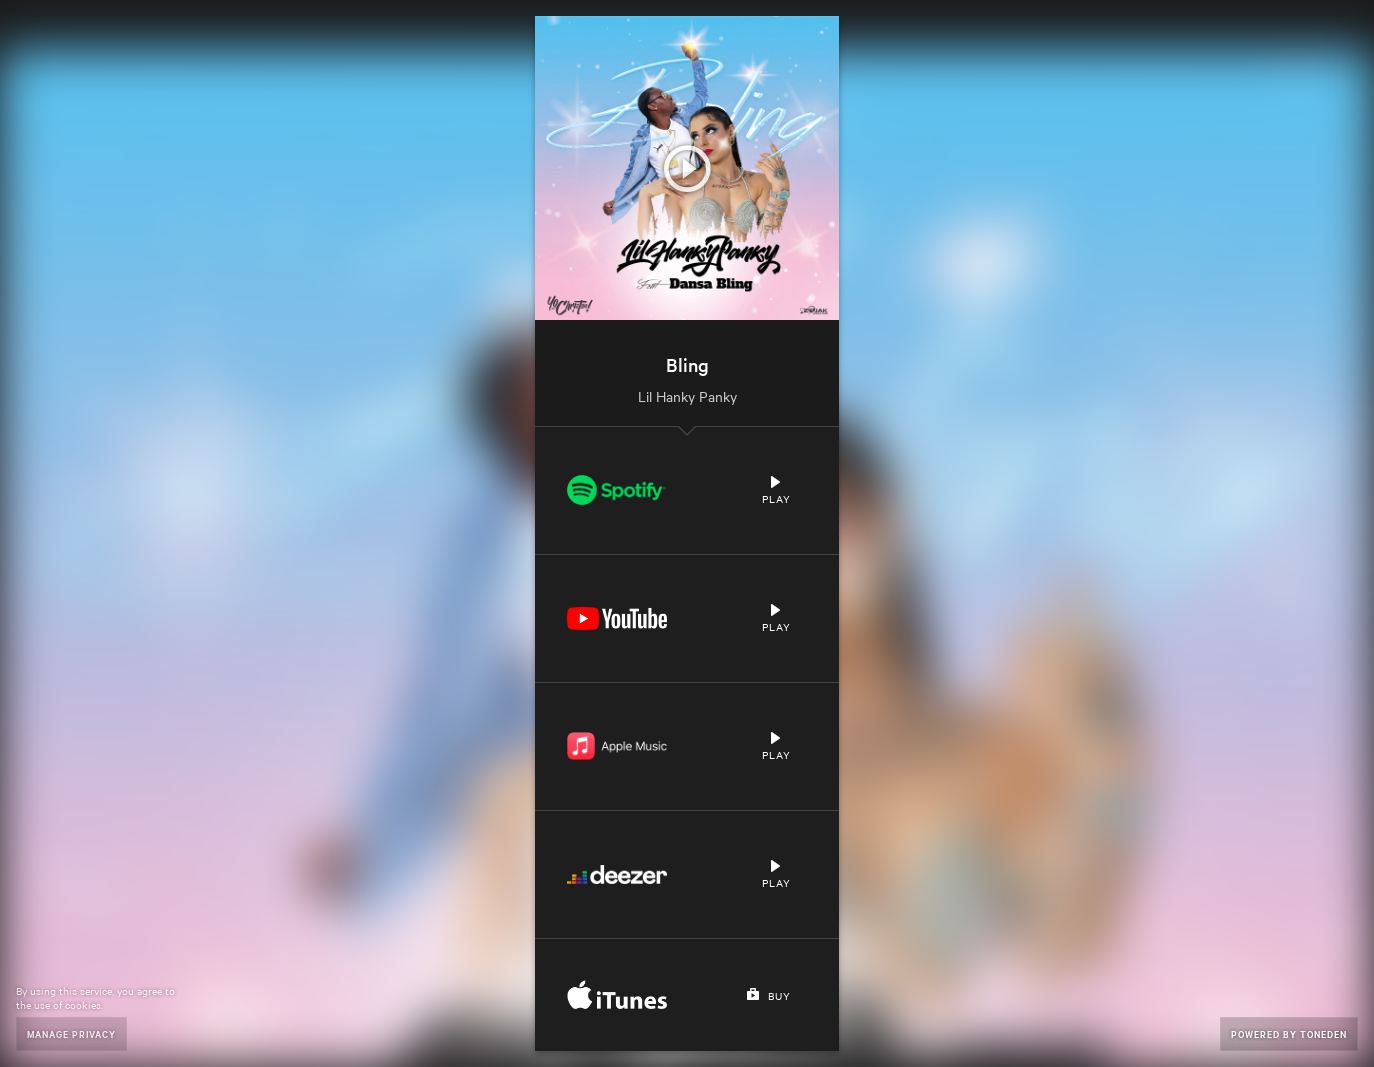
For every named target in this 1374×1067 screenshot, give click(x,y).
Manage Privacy (71, 1033)
